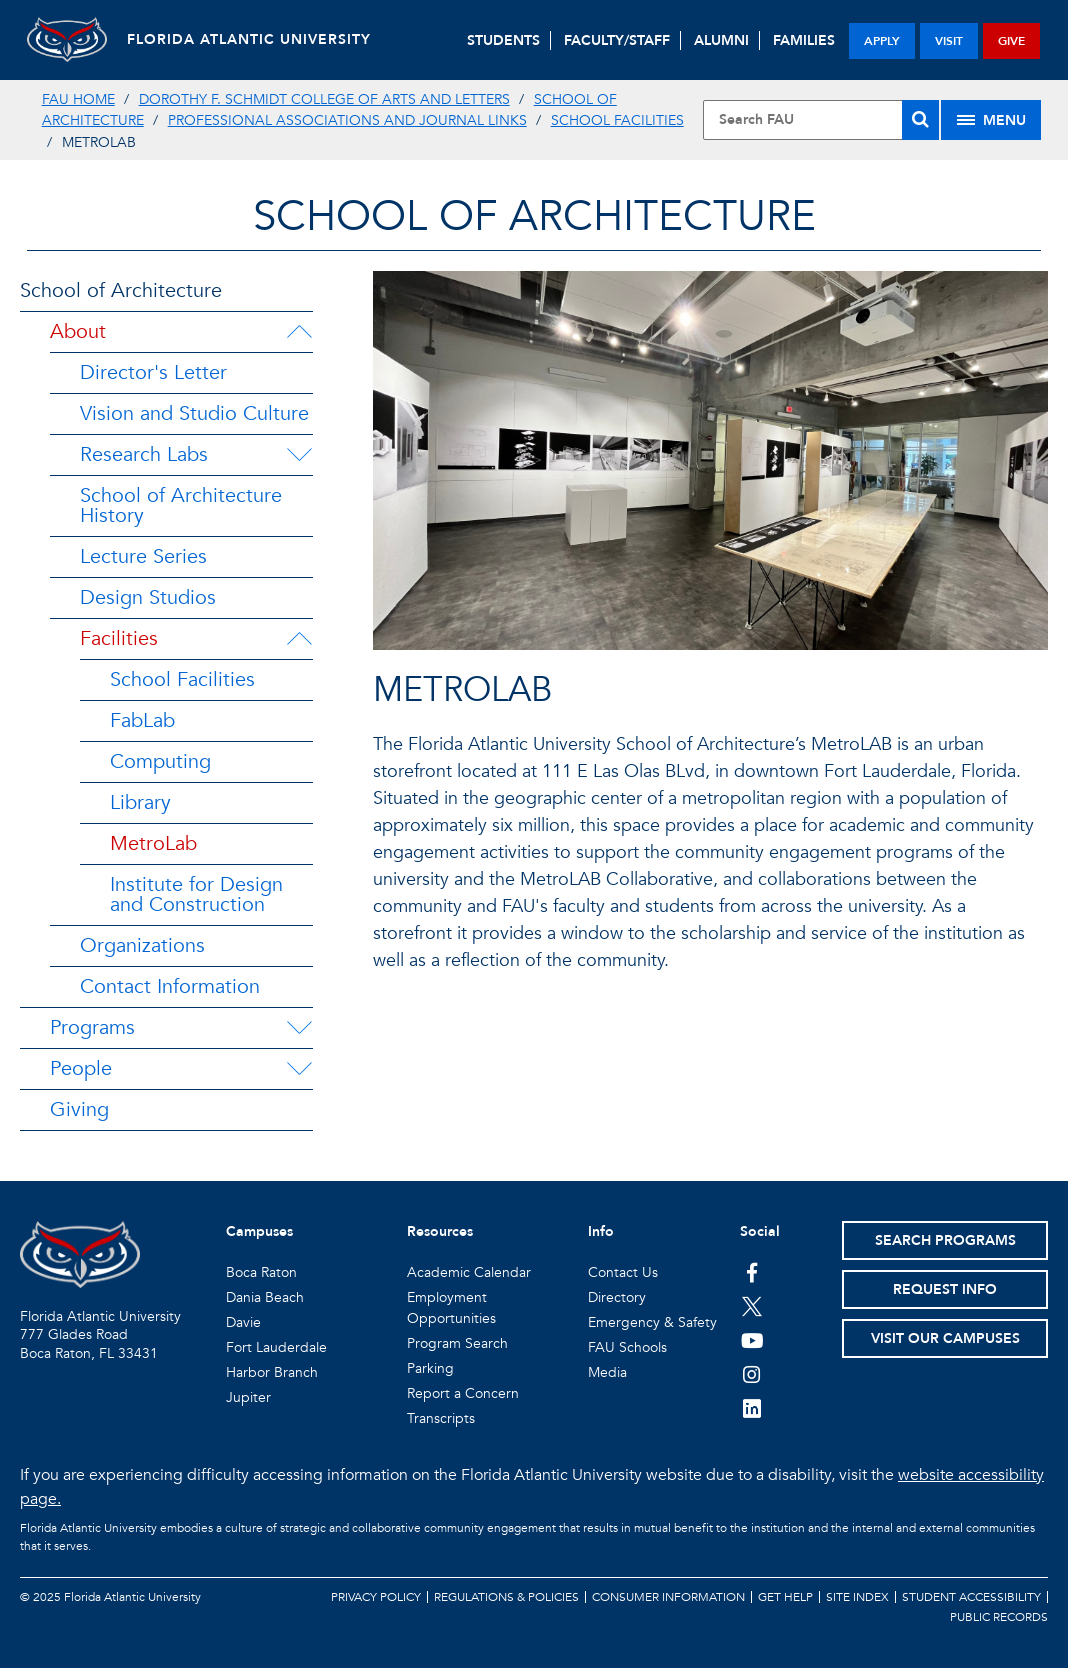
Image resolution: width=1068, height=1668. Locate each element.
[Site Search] (821, 120)
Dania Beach (265, 1297)
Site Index (857, 1597)
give (1011, 41)
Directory (617, 1297)
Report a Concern (463, 1393)
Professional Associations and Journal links (347, 120)
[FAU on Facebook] (752, 1272)
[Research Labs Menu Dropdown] (299, 455)
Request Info (945, 1289)
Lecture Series (143, 556)
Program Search (457, 1343)
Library (140, 802)
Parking (430, 1368)
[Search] (920, 120)
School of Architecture (121, 290)
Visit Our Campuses (945, 1338)
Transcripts (441, 1418)
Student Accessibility (971, 1597)
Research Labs (144, 454)
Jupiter (248, 1397)
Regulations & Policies (506, 1597)
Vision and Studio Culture (194, 413)
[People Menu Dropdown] (299, 1069)
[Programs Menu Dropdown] (299, 1028)
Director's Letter (153, 372)
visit (949, 41)
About (78, 331)
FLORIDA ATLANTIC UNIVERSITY (249, 39)
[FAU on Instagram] (752, 1374)
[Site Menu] (991, 120)
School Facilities (617, 120)
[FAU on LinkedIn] (752, 1408)
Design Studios (148, 597)
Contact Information (170, 986)
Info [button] (601, 1231)
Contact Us (623, 1272)
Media (607, 1372)
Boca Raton (261, 1272)
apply (882, 41)
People (81, 1068)
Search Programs (945, 1240)
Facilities (119, 638)
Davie (243, 1322)
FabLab (142, 720)
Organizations (142, 945)
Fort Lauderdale (276, 1347)
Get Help (785, 1597)
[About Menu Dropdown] (299, 332)
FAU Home (78, 99)
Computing (160, 761)
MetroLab (153, 843)
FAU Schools (627, 1347)
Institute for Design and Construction (196, 894)
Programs (92, 1027)
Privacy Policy (376, 1597)
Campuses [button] (259, 1231)
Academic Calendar (469, 1272)
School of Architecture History (181, 505)
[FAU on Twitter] (752, 1306)
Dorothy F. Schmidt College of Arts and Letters (324, 99)
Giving (79, 1109)
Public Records (999, 1617)
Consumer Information (668, 1597)
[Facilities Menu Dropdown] (299, 639)
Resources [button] (440, 1231)
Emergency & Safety (652, 1322)
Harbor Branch (272, 1372)
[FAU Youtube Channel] (752, 1340)
